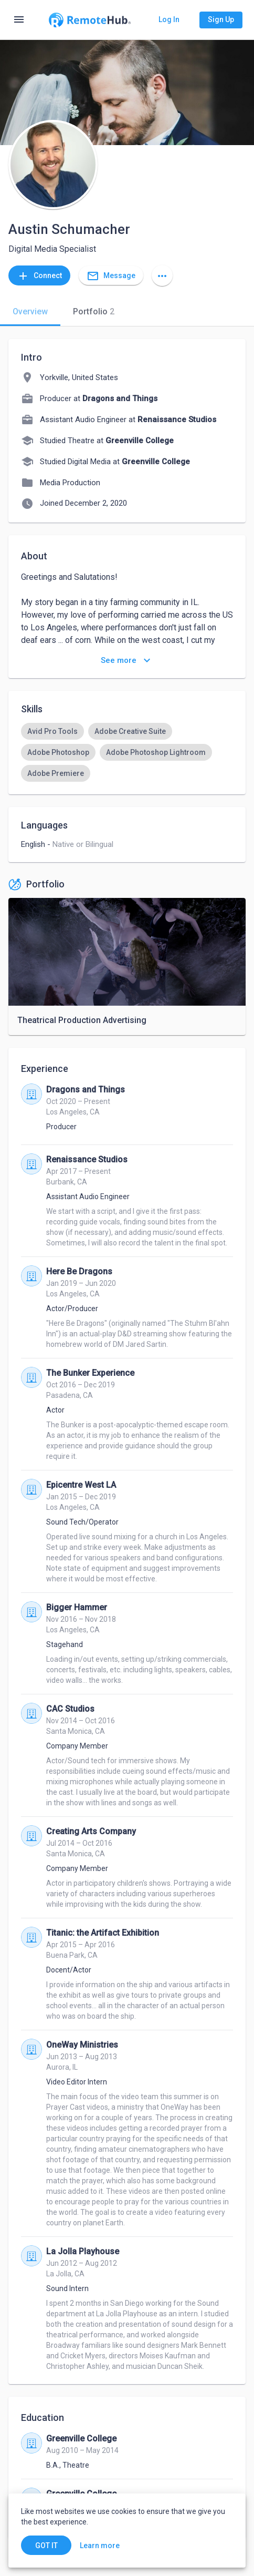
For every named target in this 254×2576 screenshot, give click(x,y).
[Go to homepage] (90, 20)
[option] (52, 731)
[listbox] (127, 752)
